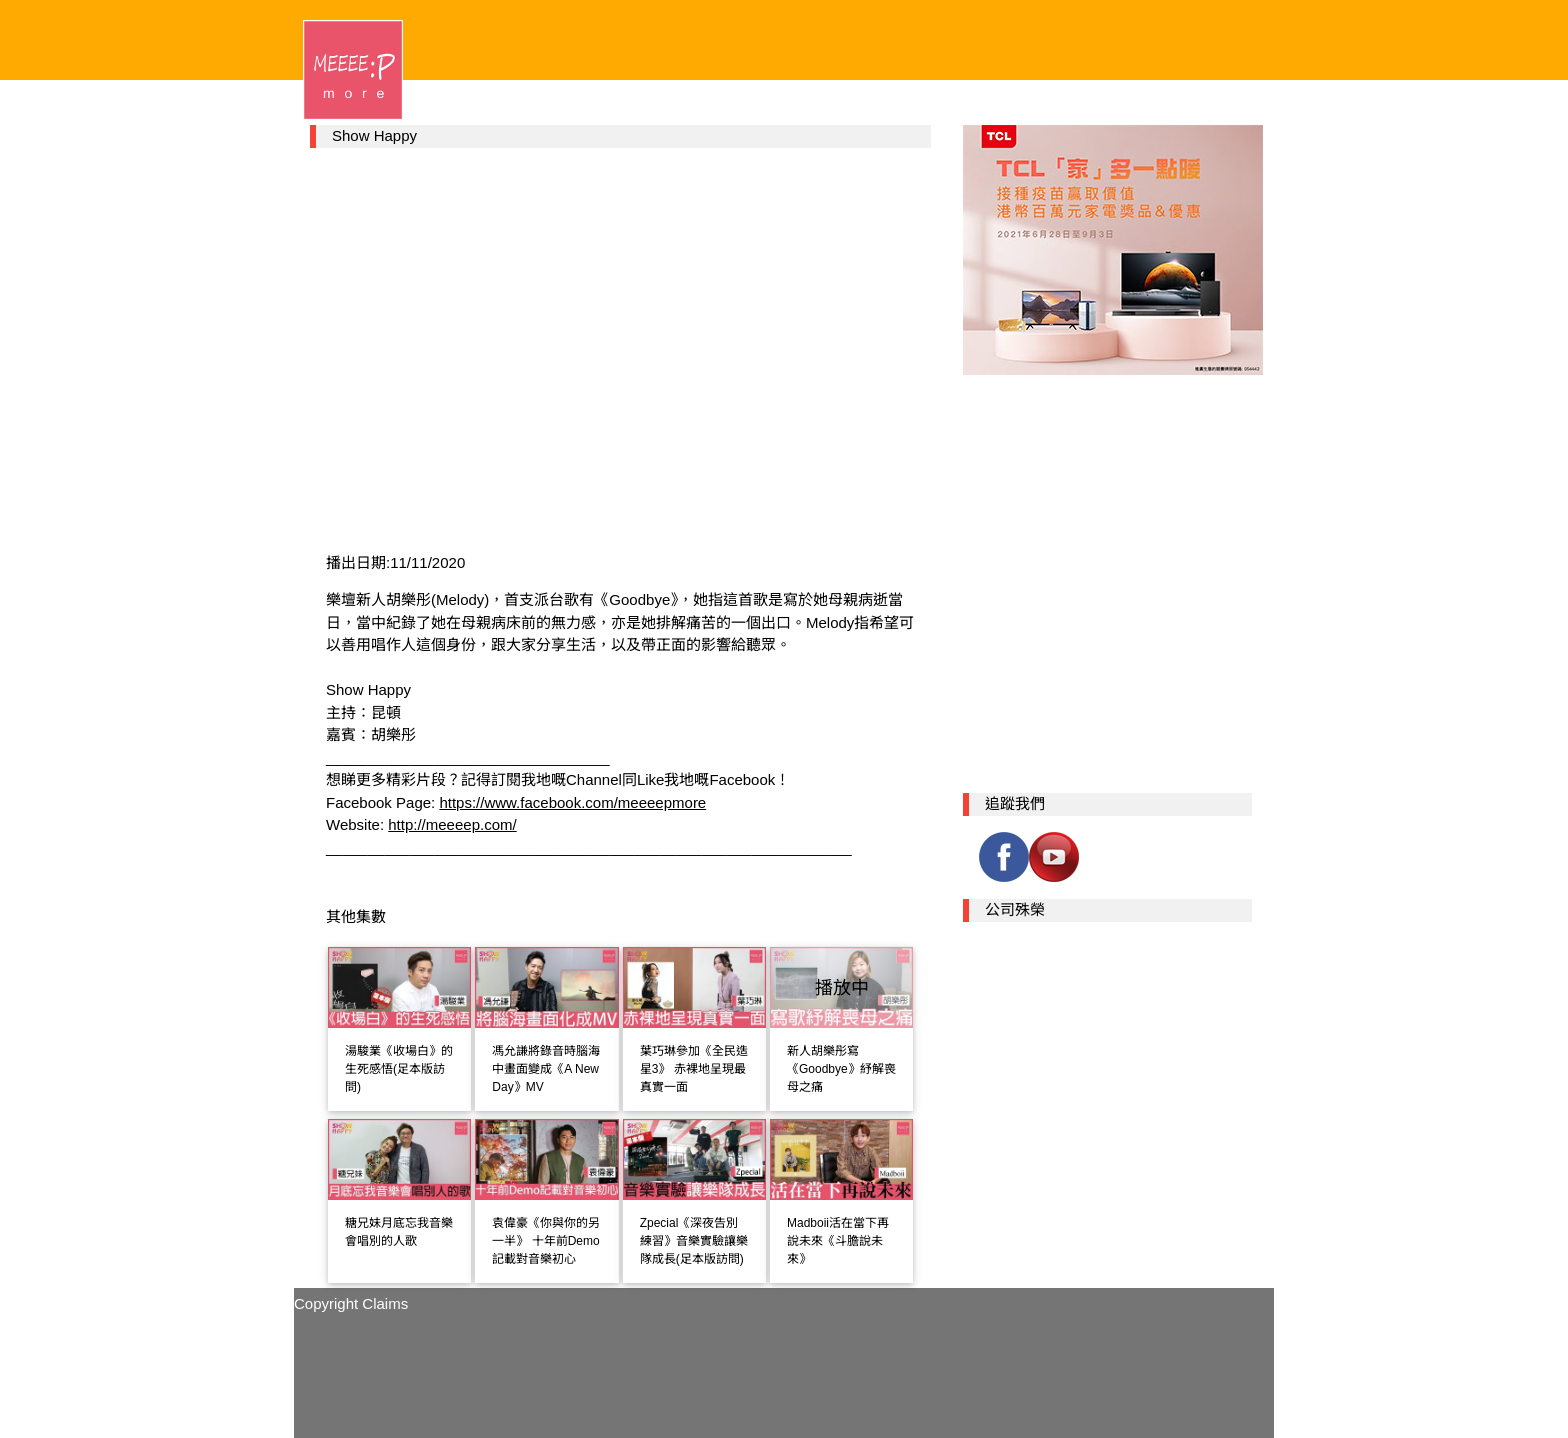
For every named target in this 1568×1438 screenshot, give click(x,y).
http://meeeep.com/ (452, 824)
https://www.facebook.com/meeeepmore (572, 802)
